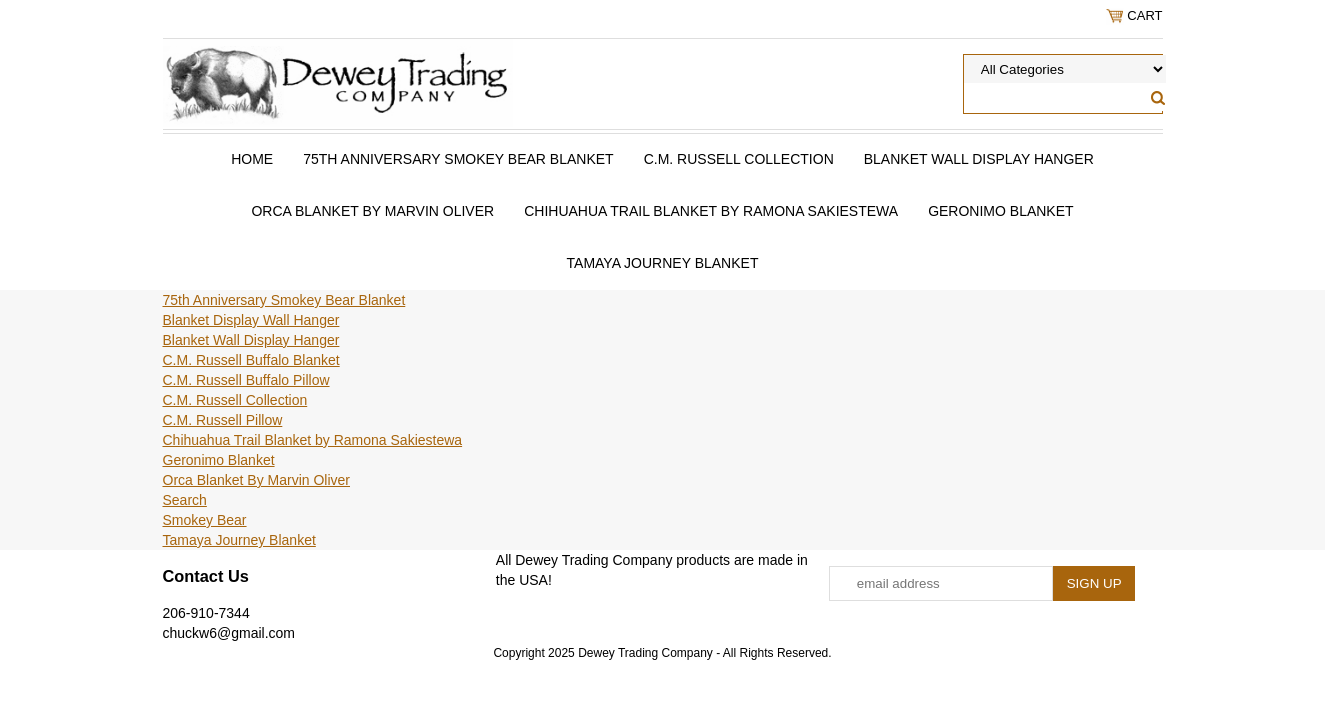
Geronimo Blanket (1000, 211)
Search (185, 500)
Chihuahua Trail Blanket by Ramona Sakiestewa (711, 211)
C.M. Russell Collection (739, 159)
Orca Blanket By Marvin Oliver (372, 211)
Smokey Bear (205, 520)
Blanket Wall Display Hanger (979, 159)
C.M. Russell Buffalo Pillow (246, 380)
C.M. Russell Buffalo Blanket (251, 360)
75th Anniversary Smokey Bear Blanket (458, 159)
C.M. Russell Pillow (223, 420)
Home (252, 159)
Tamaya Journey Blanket (663, 263)
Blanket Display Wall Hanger (251, 320)
